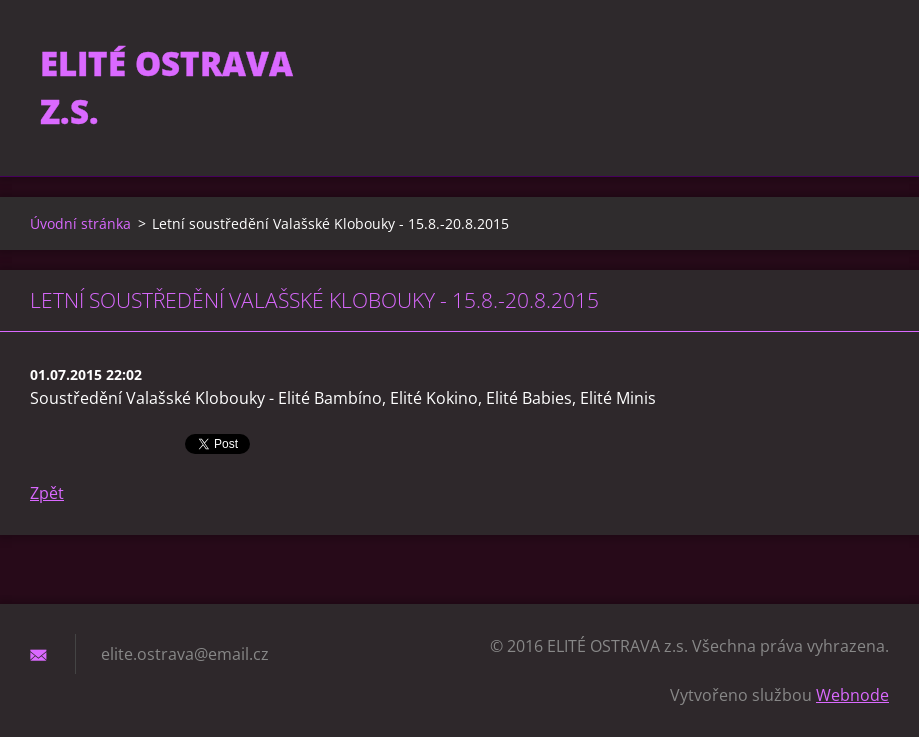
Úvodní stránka (80, 223)
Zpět (47, 493)
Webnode (852, 695)
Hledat (867, 58)
